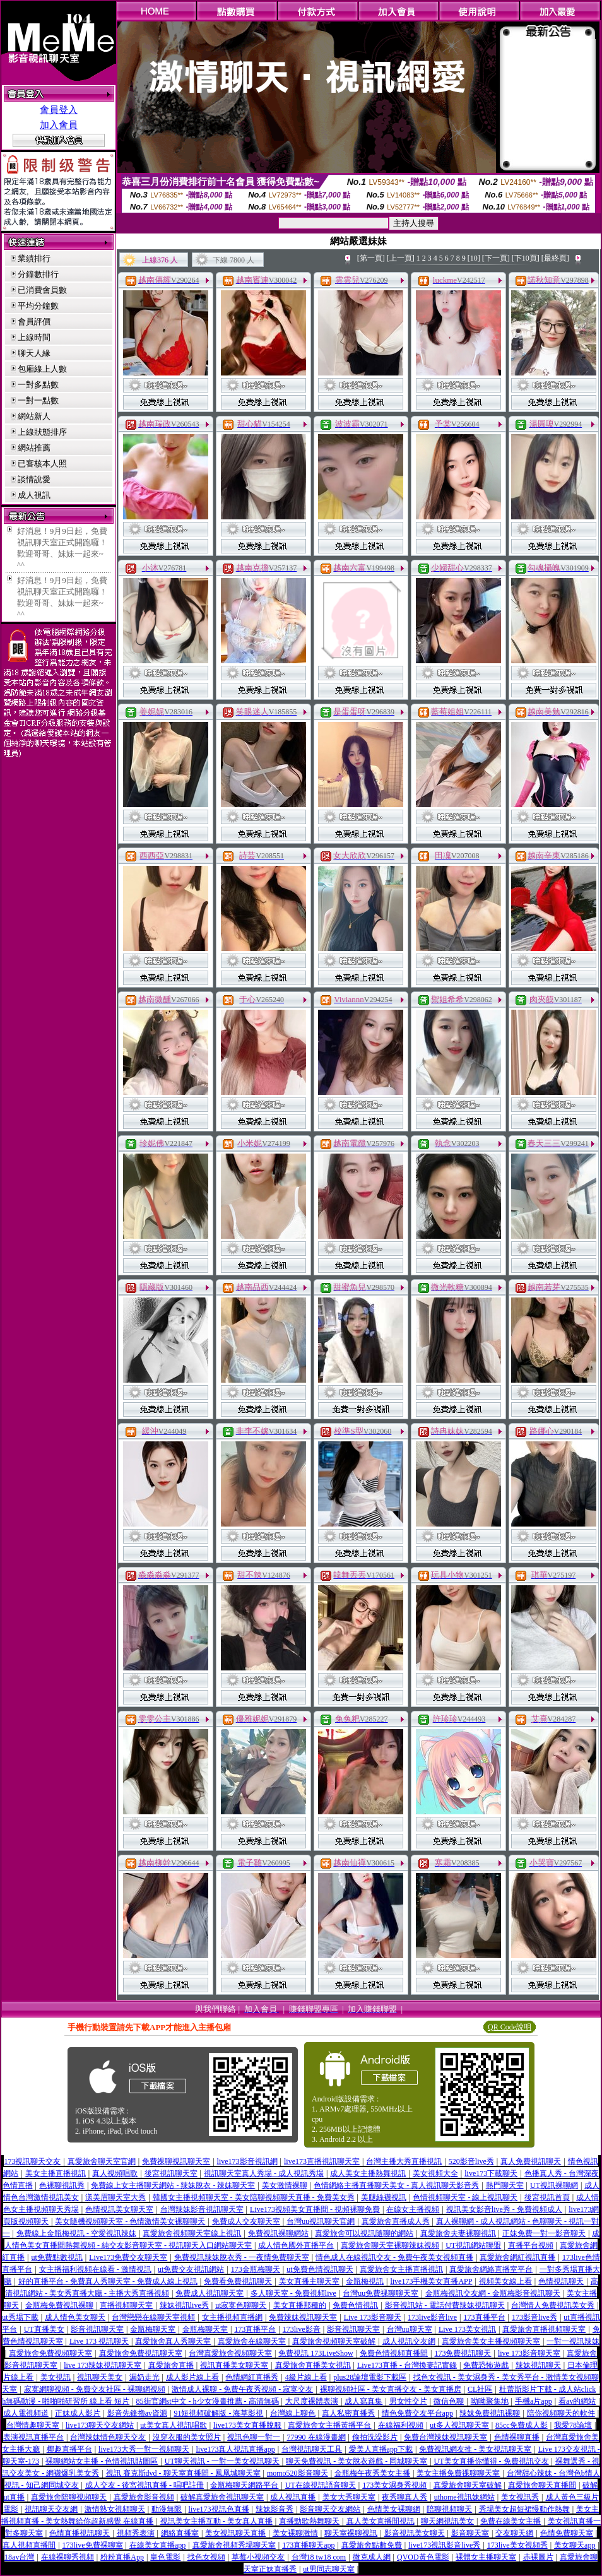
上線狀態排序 (42, 432)
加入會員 (59, 125)
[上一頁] (401, 258)
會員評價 (34, 321)
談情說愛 (34, 479)
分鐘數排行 (38, 274)
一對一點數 (38, 400)
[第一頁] (371, 258)
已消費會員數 (42, 290)
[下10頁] (526, 258)
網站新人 (34, 416)
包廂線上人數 (42, 369)
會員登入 (59, 110)
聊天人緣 (34, 353)
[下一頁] (496, 258)
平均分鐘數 (38, 305)
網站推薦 (34, 447)
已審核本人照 (42, 463)
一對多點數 (38, 384)
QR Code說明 (509, 2027)
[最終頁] (555, 258)
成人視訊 (34, 495)
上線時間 (34, 337)
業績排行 (34, 258)
